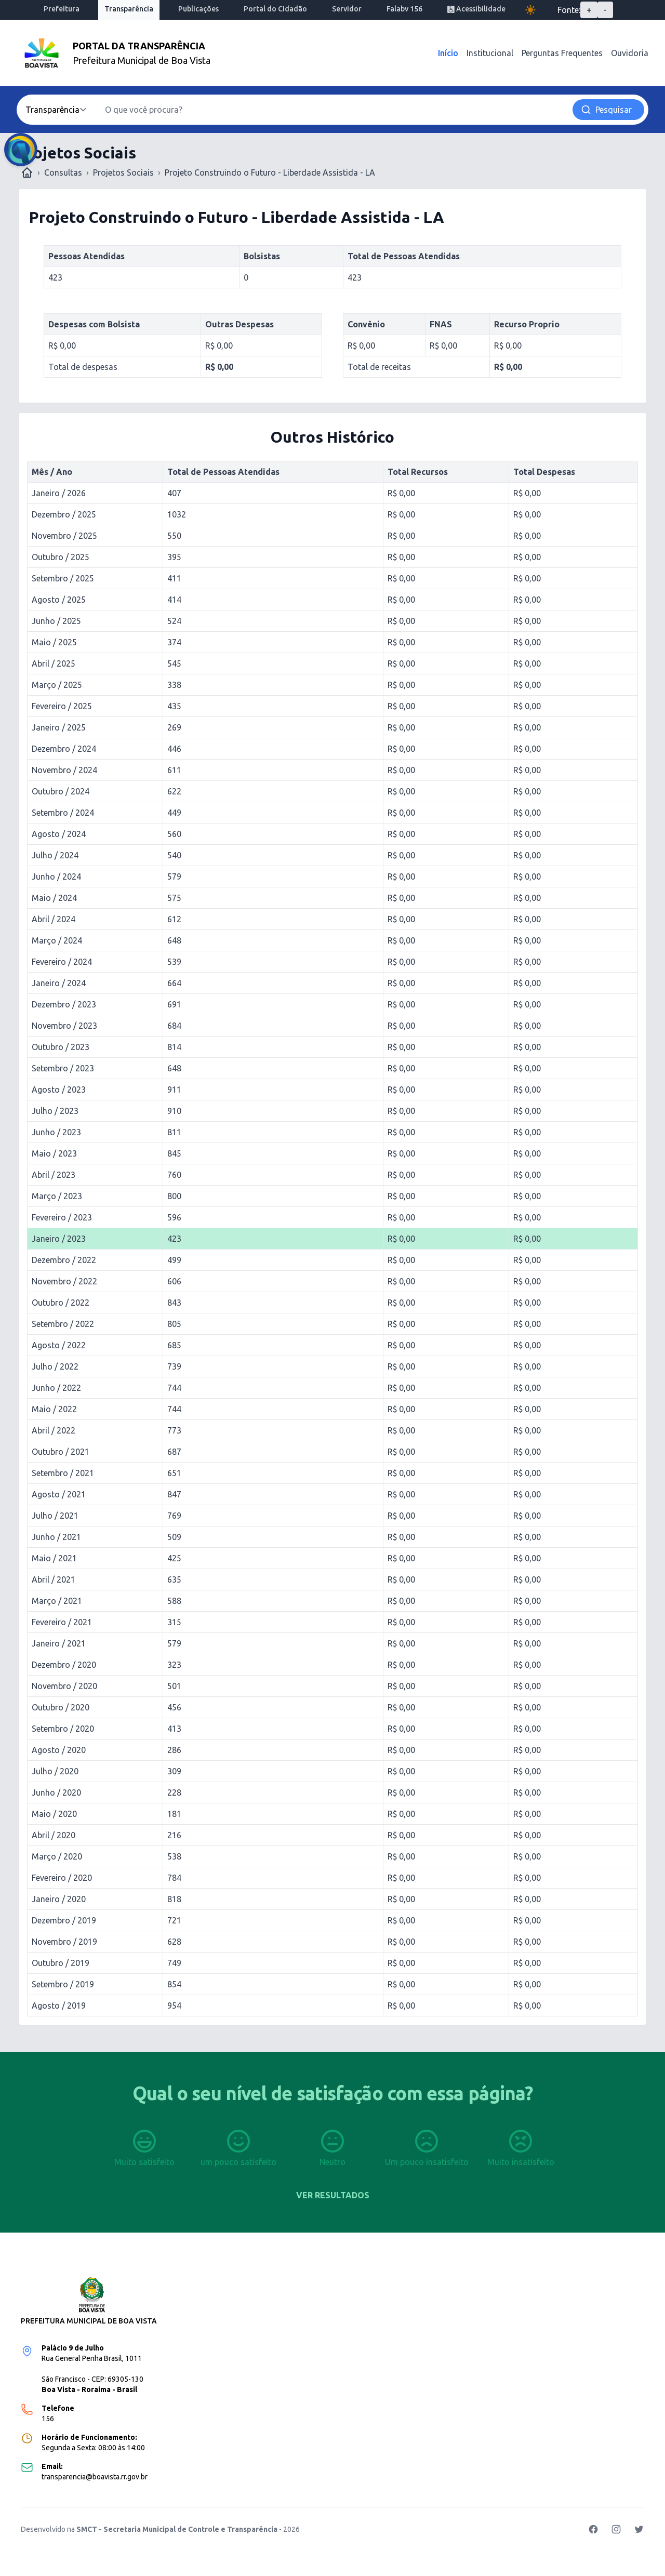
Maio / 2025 (54, 642)
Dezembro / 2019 (64, 1920)
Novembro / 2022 (64, 1281)
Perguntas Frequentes (562, 53)
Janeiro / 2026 (59, 493)
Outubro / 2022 (60, 1302)
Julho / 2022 (55, 1366)
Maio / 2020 (54, 1813)
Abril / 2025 (53, 663)
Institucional (490, 53)
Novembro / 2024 (64, 770)
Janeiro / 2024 (59, 983)
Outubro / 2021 (60, 1451)
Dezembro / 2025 (64, 514)
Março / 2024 (57, 940)
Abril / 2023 (53, 1174)
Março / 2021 (57, 1600)
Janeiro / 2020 (59, 1899)
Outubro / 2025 (60, 557)
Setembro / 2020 (63, 1728)
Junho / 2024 (56, 876)
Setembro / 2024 (63, 812)
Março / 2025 (57, 684)
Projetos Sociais (123, 172)
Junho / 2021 (56, 1537)
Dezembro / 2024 (64, 748)
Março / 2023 (57, 1196)
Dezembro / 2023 (64, 1004)
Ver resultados (332, 2195)
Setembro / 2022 (63, 1324)
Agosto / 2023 (59, 1089)
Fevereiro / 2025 (62, 706)
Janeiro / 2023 (59, 1238)
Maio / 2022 (54, 1409)
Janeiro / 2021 (59, 1643)
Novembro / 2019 (64, 1941)
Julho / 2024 (55, 855)
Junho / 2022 (56, 1387)
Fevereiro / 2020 (62, 1877)
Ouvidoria (629, 53)
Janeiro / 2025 (59, 727)
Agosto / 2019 (59, 2005)
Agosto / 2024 (59, 834)
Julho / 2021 (55, 1515)
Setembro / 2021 (63, 1473)
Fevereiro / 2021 (62, 1622)
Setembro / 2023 (63, 1068)
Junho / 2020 (56, 1792)
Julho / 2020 (55, 1771)
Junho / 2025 (56, 621)
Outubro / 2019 (60, 1963)
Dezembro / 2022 (64, 1260)
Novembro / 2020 (64, 1686)
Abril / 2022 (53, 1430)
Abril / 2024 (53, 919)
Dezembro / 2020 (64, 1664)
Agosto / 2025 (59, 599)
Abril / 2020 (53, 1835)
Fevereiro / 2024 (62, 961)
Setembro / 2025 (63, 578)
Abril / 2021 (53, 1579)
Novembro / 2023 (64, 1025)
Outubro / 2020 (60, 1707)
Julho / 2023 (55, 1111)
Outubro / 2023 (60, 1047)
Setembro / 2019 (63, 1984)
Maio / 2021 (54, 1558)
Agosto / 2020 (59, 1750)
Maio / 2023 (54, 1153)
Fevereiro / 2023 (62, 1217)
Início (448, 53)
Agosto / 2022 (59, 1345)
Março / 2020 (57, 1856)
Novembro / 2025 (64, 535)
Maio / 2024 (54, 897)
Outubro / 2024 (60, 791)
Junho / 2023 (56, 1132)
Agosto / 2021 (59, 1494)
